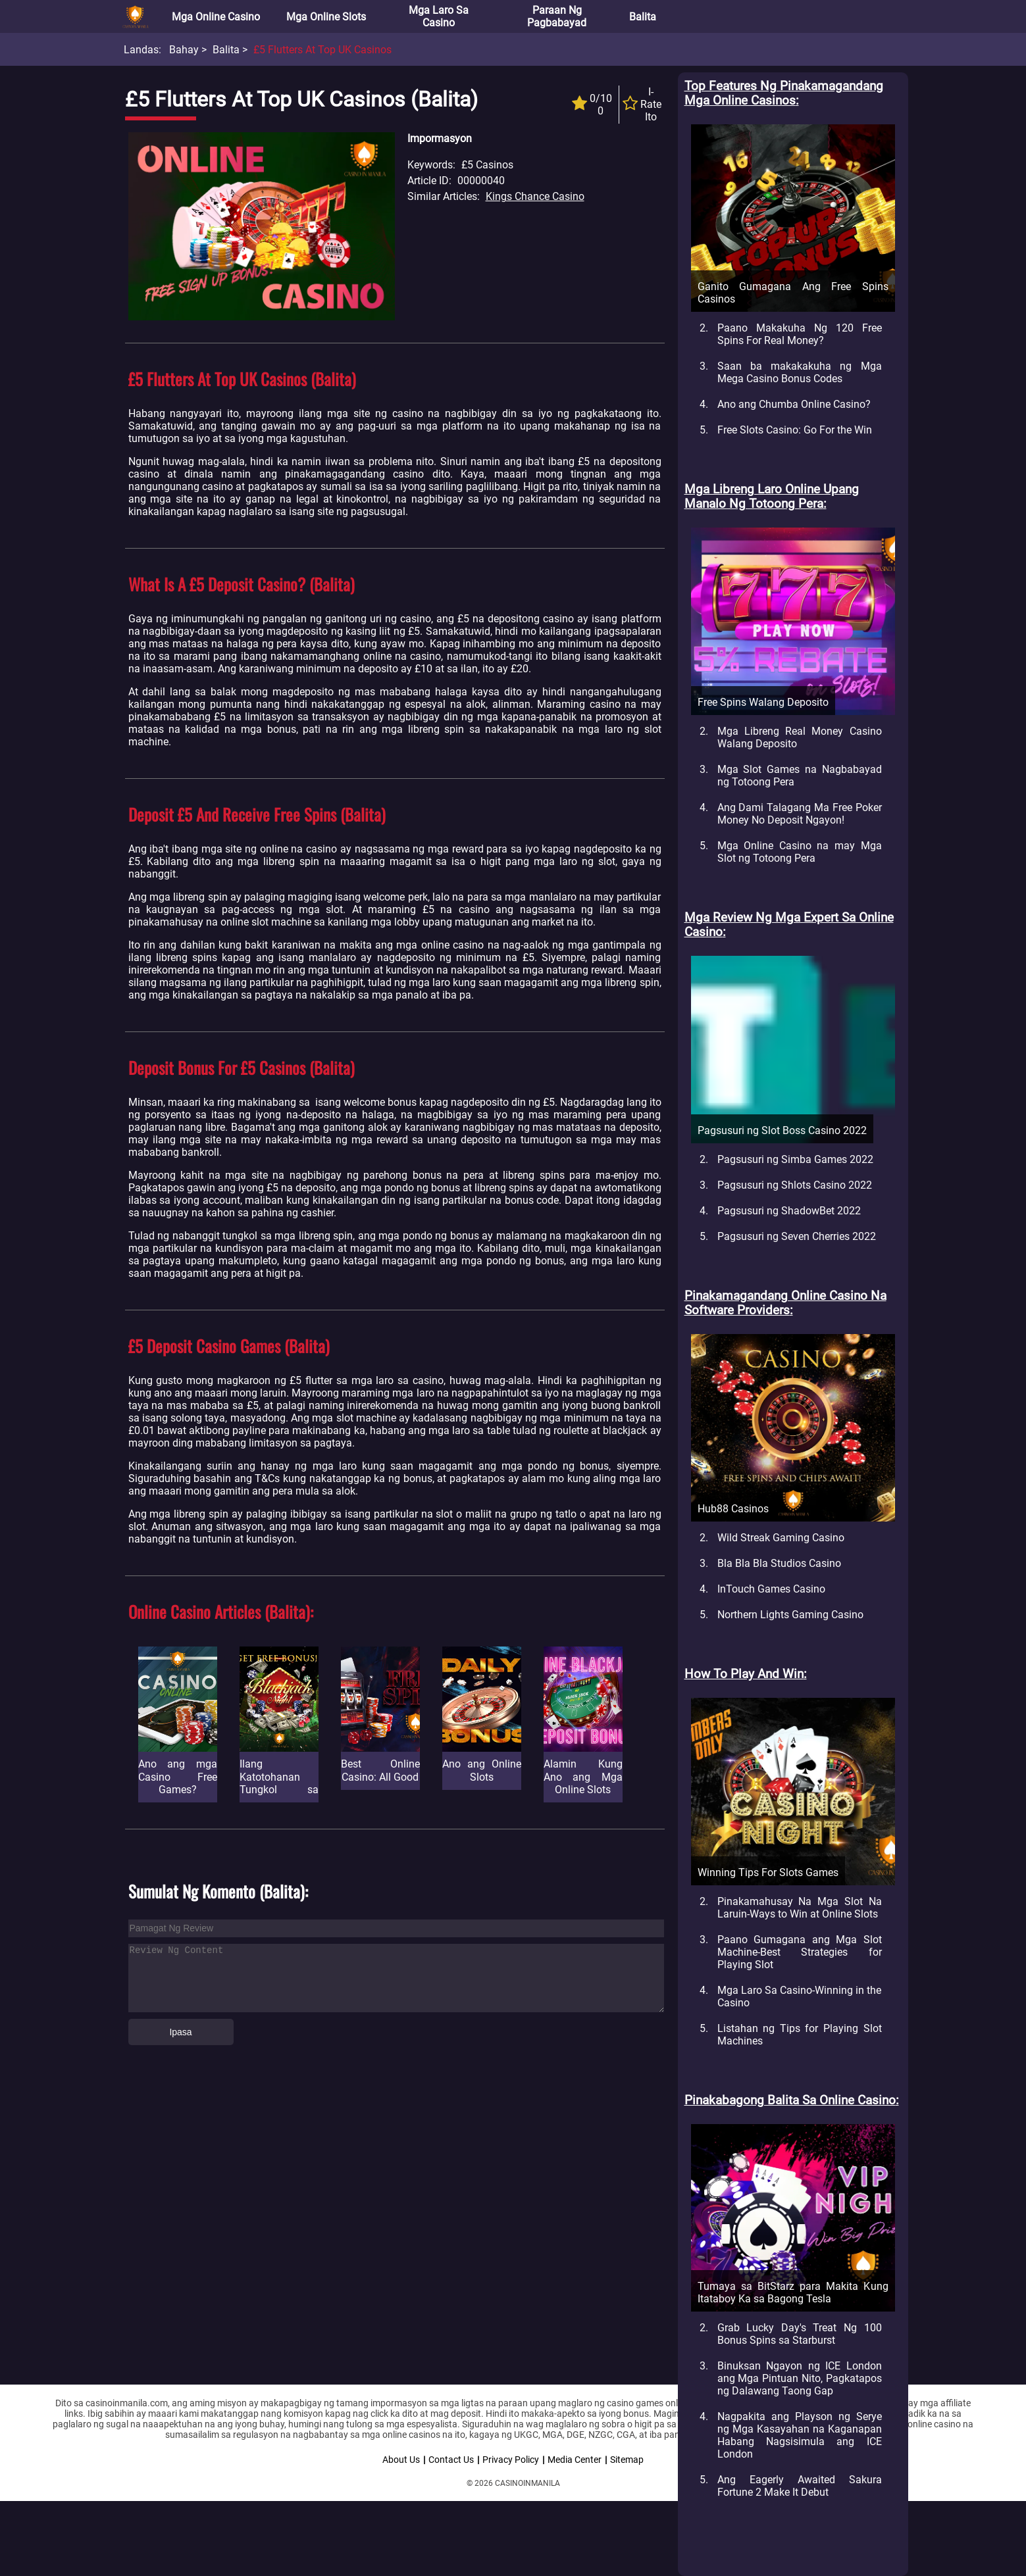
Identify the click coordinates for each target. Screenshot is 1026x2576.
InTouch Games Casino (771, 1589)
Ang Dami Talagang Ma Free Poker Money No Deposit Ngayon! (799, 813)
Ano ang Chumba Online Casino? (794, 404)
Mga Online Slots (326, 17)
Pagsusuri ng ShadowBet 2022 (789, 1210)
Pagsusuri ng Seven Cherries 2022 (796, 1236)
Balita (642, 17)
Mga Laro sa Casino (439, 16)
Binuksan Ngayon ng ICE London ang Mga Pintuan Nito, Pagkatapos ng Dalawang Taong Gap (799, 2378)
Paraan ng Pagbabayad (556, 16)
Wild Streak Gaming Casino (780, 1537)
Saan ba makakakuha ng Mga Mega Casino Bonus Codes (799, 372)
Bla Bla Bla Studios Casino (779, 1563)
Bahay (184, 49)
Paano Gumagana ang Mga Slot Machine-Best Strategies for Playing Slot (799, 1952)
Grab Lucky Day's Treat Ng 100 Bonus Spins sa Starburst (799, 2333)
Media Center (575, 2459)
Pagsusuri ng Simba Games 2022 (795, 1159)
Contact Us (451, 2459)
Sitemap (627, 2459)
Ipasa (180, 2032)
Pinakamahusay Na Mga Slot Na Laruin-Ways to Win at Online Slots (799, 1907)
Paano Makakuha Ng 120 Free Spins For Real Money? (799, 334)
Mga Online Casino (216, 17)
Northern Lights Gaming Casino (790, 1614)
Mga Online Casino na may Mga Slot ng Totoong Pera (799, 851)
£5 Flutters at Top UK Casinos (322, 49)
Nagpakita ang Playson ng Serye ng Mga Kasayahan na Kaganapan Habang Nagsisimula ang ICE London (799, 2435)
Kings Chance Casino (535, 196)
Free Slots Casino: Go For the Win (794, 430)
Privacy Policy (510, 2459)
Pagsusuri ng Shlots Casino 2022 (794, 1185)
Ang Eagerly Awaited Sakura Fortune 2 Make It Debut (799, 2485)
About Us (401, 2459)
